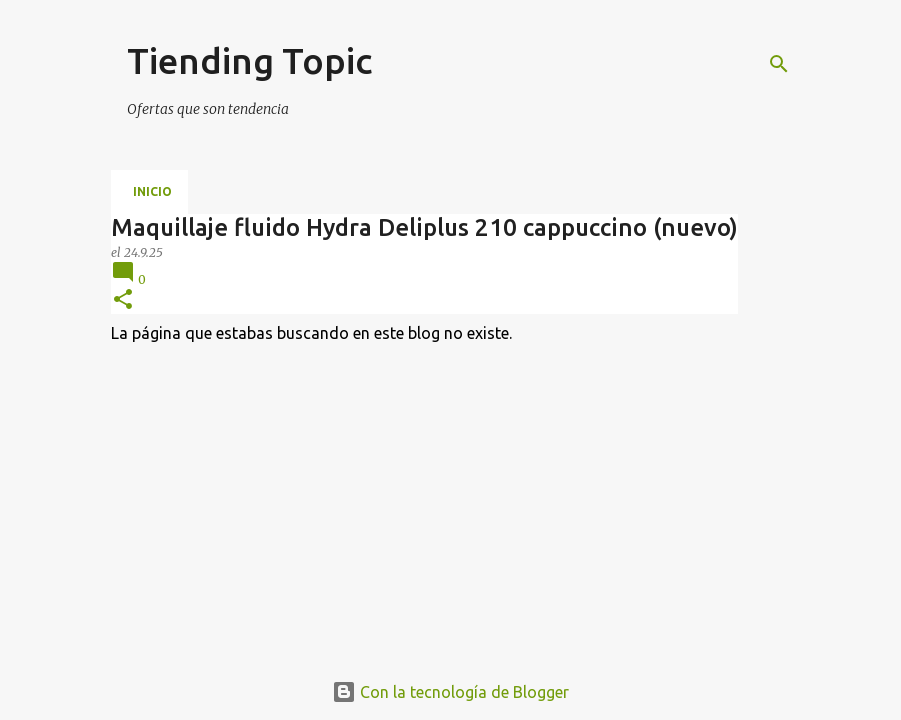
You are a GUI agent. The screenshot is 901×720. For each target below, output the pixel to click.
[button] (123, 300)
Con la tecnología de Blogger (450, 692)
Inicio (152, 191)
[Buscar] (779, 64)
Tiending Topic (249, 60)
